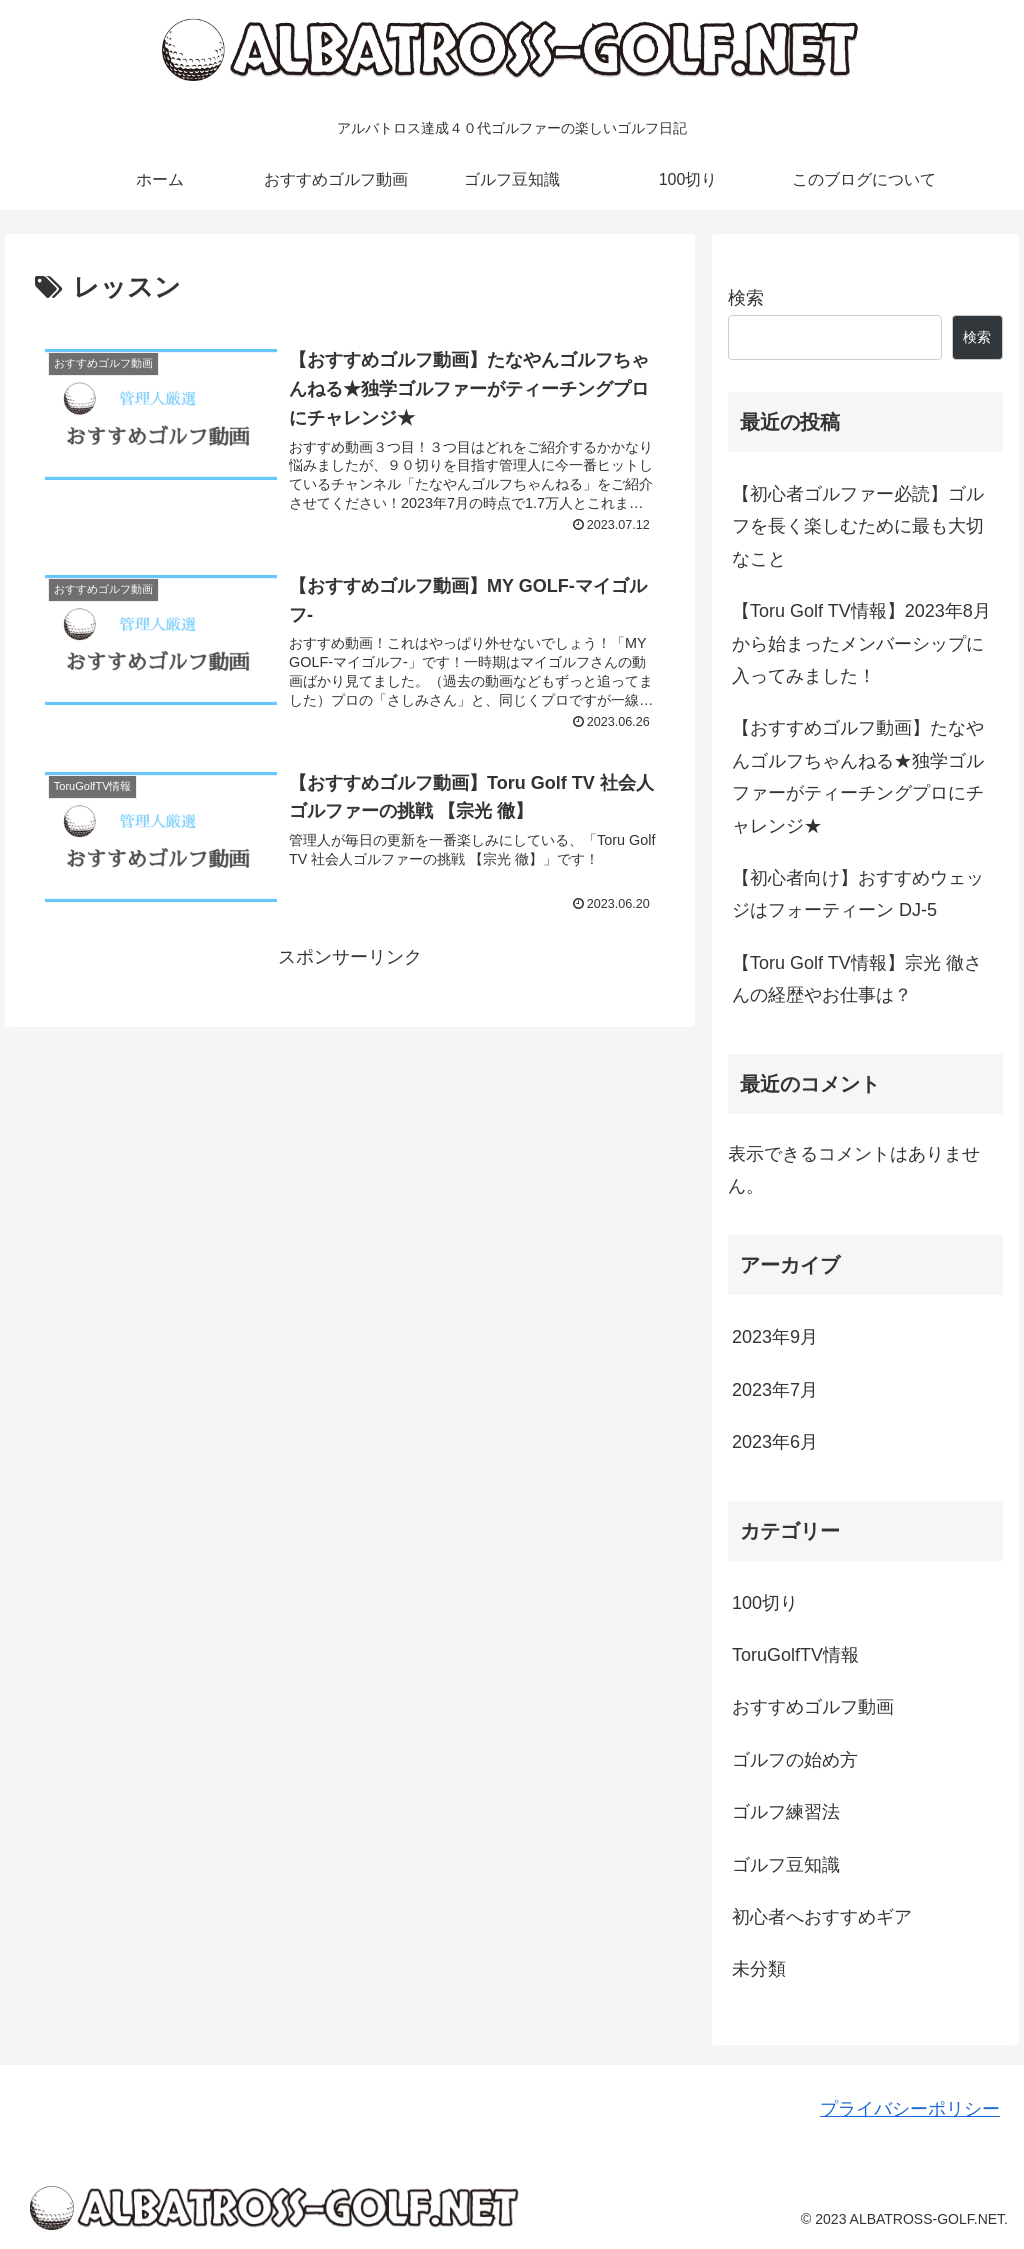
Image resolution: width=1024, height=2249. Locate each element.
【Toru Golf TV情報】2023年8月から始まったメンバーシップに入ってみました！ (861, 643)
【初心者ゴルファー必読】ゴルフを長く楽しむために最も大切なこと (858, 526)
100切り (765, 1603)
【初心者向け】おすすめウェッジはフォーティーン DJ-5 (858, 894)
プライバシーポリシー (910, 2109)
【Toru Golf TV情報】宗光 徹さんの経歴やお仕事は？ (857, 979)
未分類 (759, 1969)
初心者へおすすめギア (822, 1917)
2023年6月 (775, 1442)
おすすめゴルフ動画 (813, 1707)
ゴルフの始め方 (795, 1760)
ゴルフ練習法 (786, 1812)
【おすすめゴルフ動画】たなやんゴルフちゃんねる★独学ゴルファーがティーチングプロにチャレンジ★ (858, 776)
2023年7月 (775, 1390)
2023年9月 (775, 1337)
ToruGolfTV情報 (795, 1655)
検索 (746, 298)
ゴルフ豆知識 (786, 1865)
